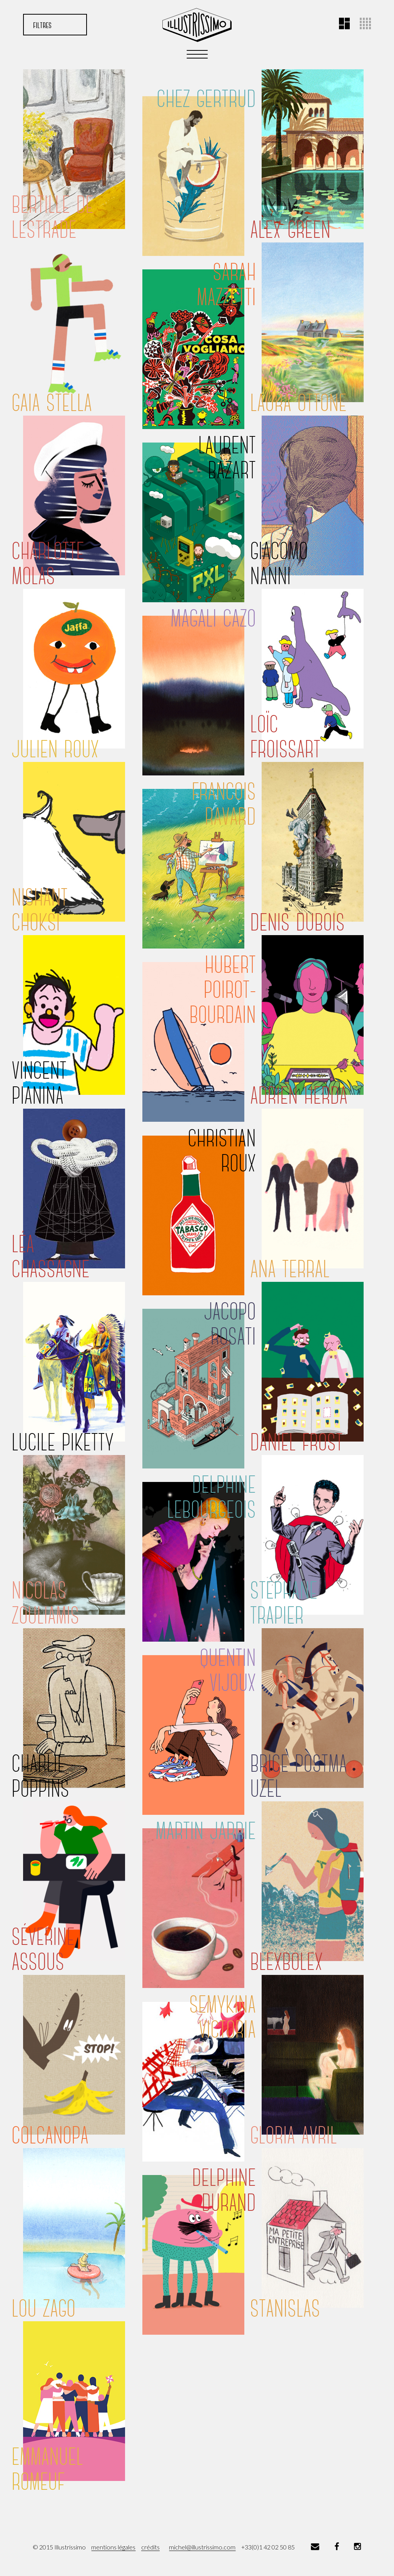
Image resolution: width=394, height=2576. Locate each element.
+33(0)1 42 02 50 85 (268, 2547)
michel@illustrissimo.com (202, 2547)
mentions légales (113, 2547)
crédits (150, 2547)
